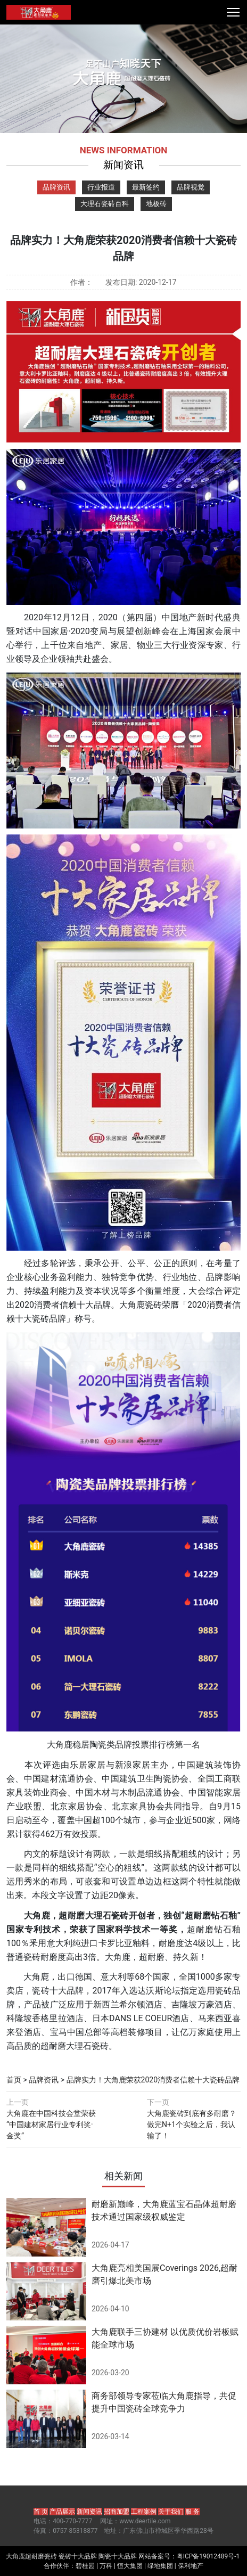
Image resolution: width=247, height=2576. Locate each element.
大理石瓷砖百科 (104, 204)
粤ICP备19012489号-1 (208, 2556)
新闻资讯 (89, 2511)
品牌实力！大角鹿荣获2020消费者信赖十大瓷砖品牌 (153, 2079)
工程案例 (144, 2511)
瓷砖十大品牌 (78, 2556)
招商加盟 (116, 2511)
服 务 (192, 2511)
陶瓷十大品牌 (117, 2556)
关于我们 (171, 2511)
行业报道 (101, 187)
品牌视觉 (190, 187)
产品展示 (62, 2511)
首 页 (41, 2511)
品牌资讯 (56, 187)
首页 (13, 2079)
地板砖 (156, 204)
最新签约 (146, 187)
